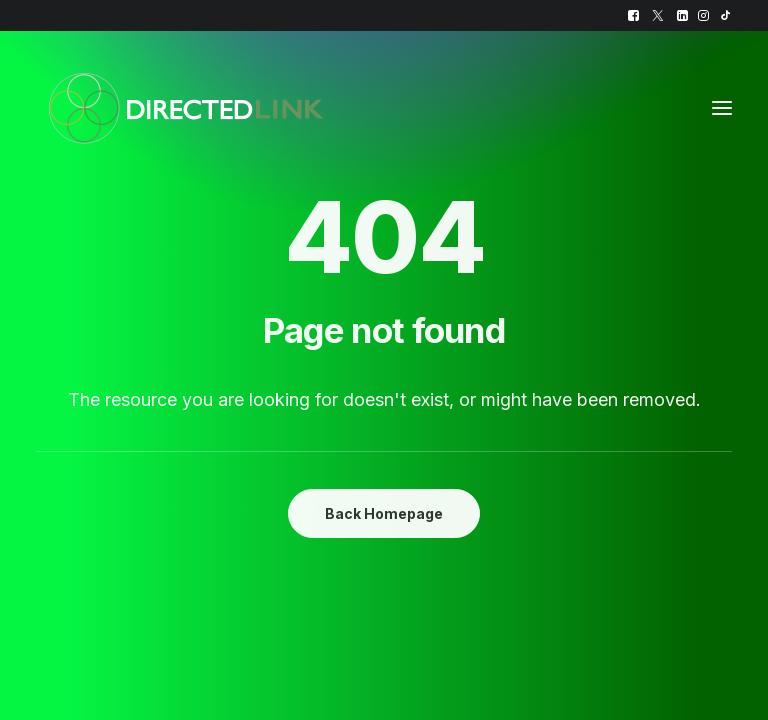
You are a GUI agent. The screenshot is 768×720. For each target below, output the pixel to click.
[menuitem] (633, 15)
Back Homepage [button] (384, 513)
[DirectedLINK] (186, 108)
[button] (633, 15)
